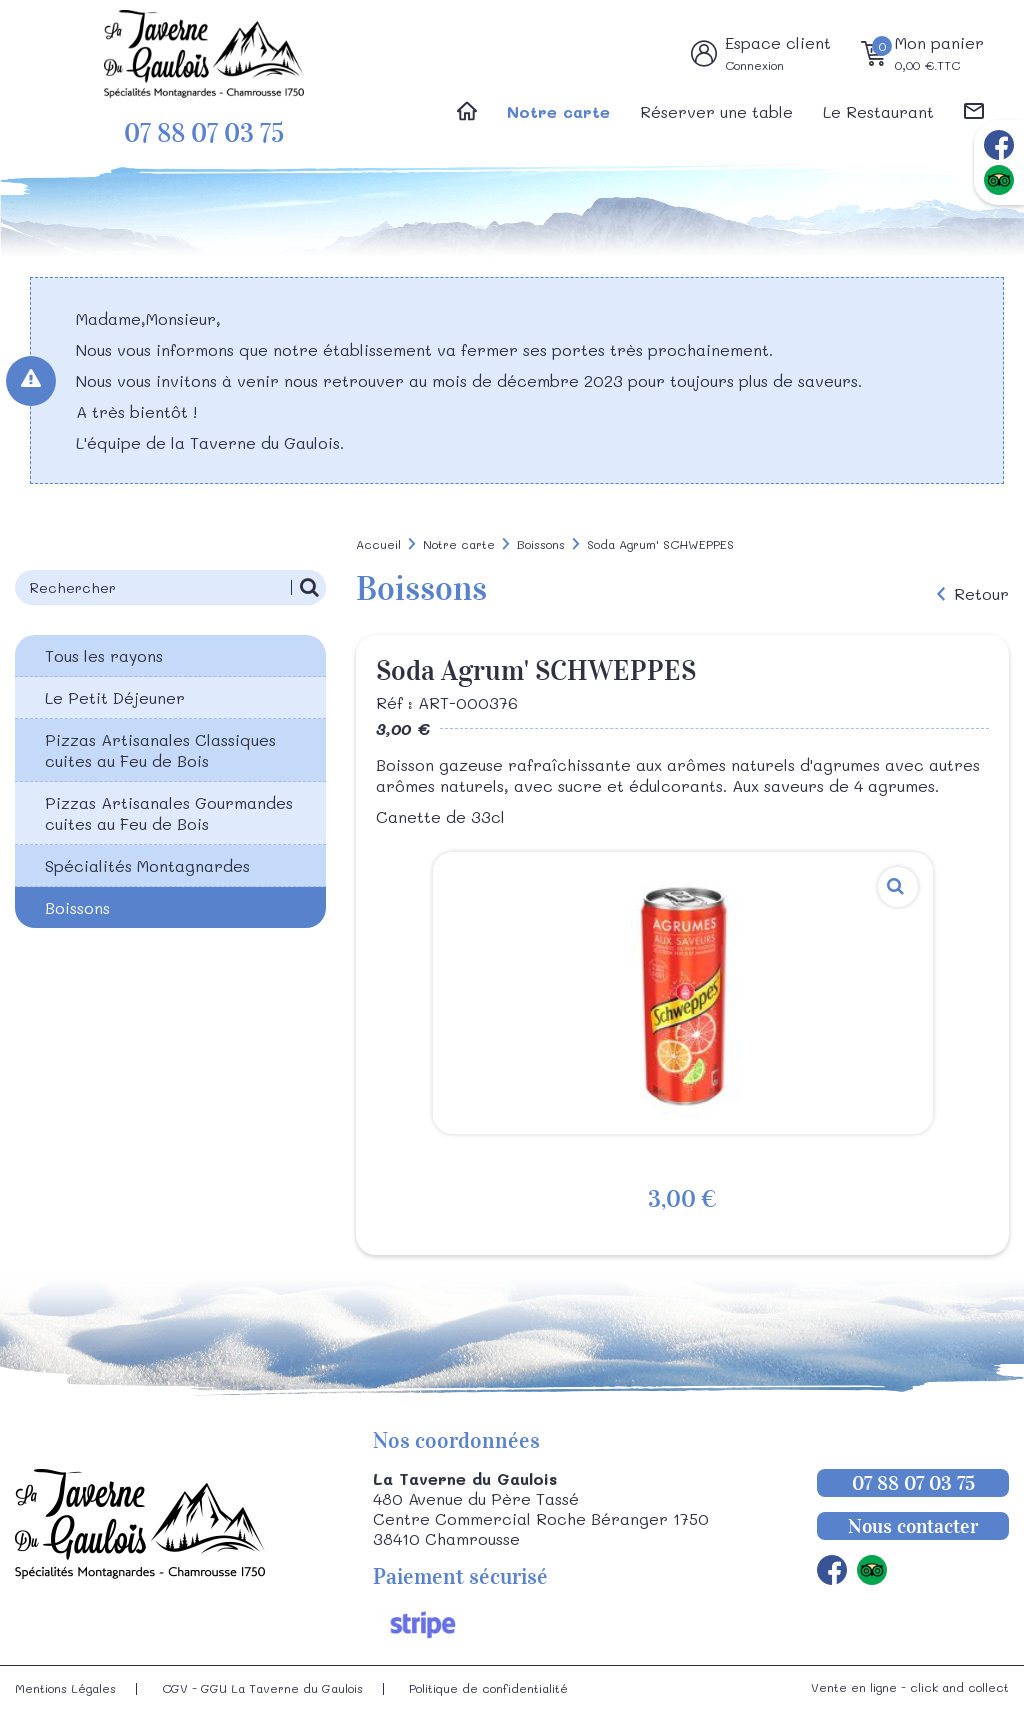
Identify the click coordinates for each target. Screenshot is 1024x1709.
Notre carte (558, 111)
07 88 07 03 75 (204, 133)
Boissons (77, 907)
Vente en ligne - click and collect (910, 1687)
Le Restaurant (878, 111)
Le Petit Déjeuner (115, 697)
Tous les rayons (104, 655)
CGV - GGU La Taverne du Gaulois (262, 1688)
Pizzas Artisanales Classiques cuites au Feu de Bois (160, 750)
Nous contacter (913, 1526)
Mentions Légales (65, 1688)
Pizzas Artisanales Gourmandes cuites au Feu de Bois (169, 813)
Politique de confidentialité (488, 1688)
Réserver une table (716, 111)
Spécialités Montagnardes (147, 865)
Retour (981, 594)
